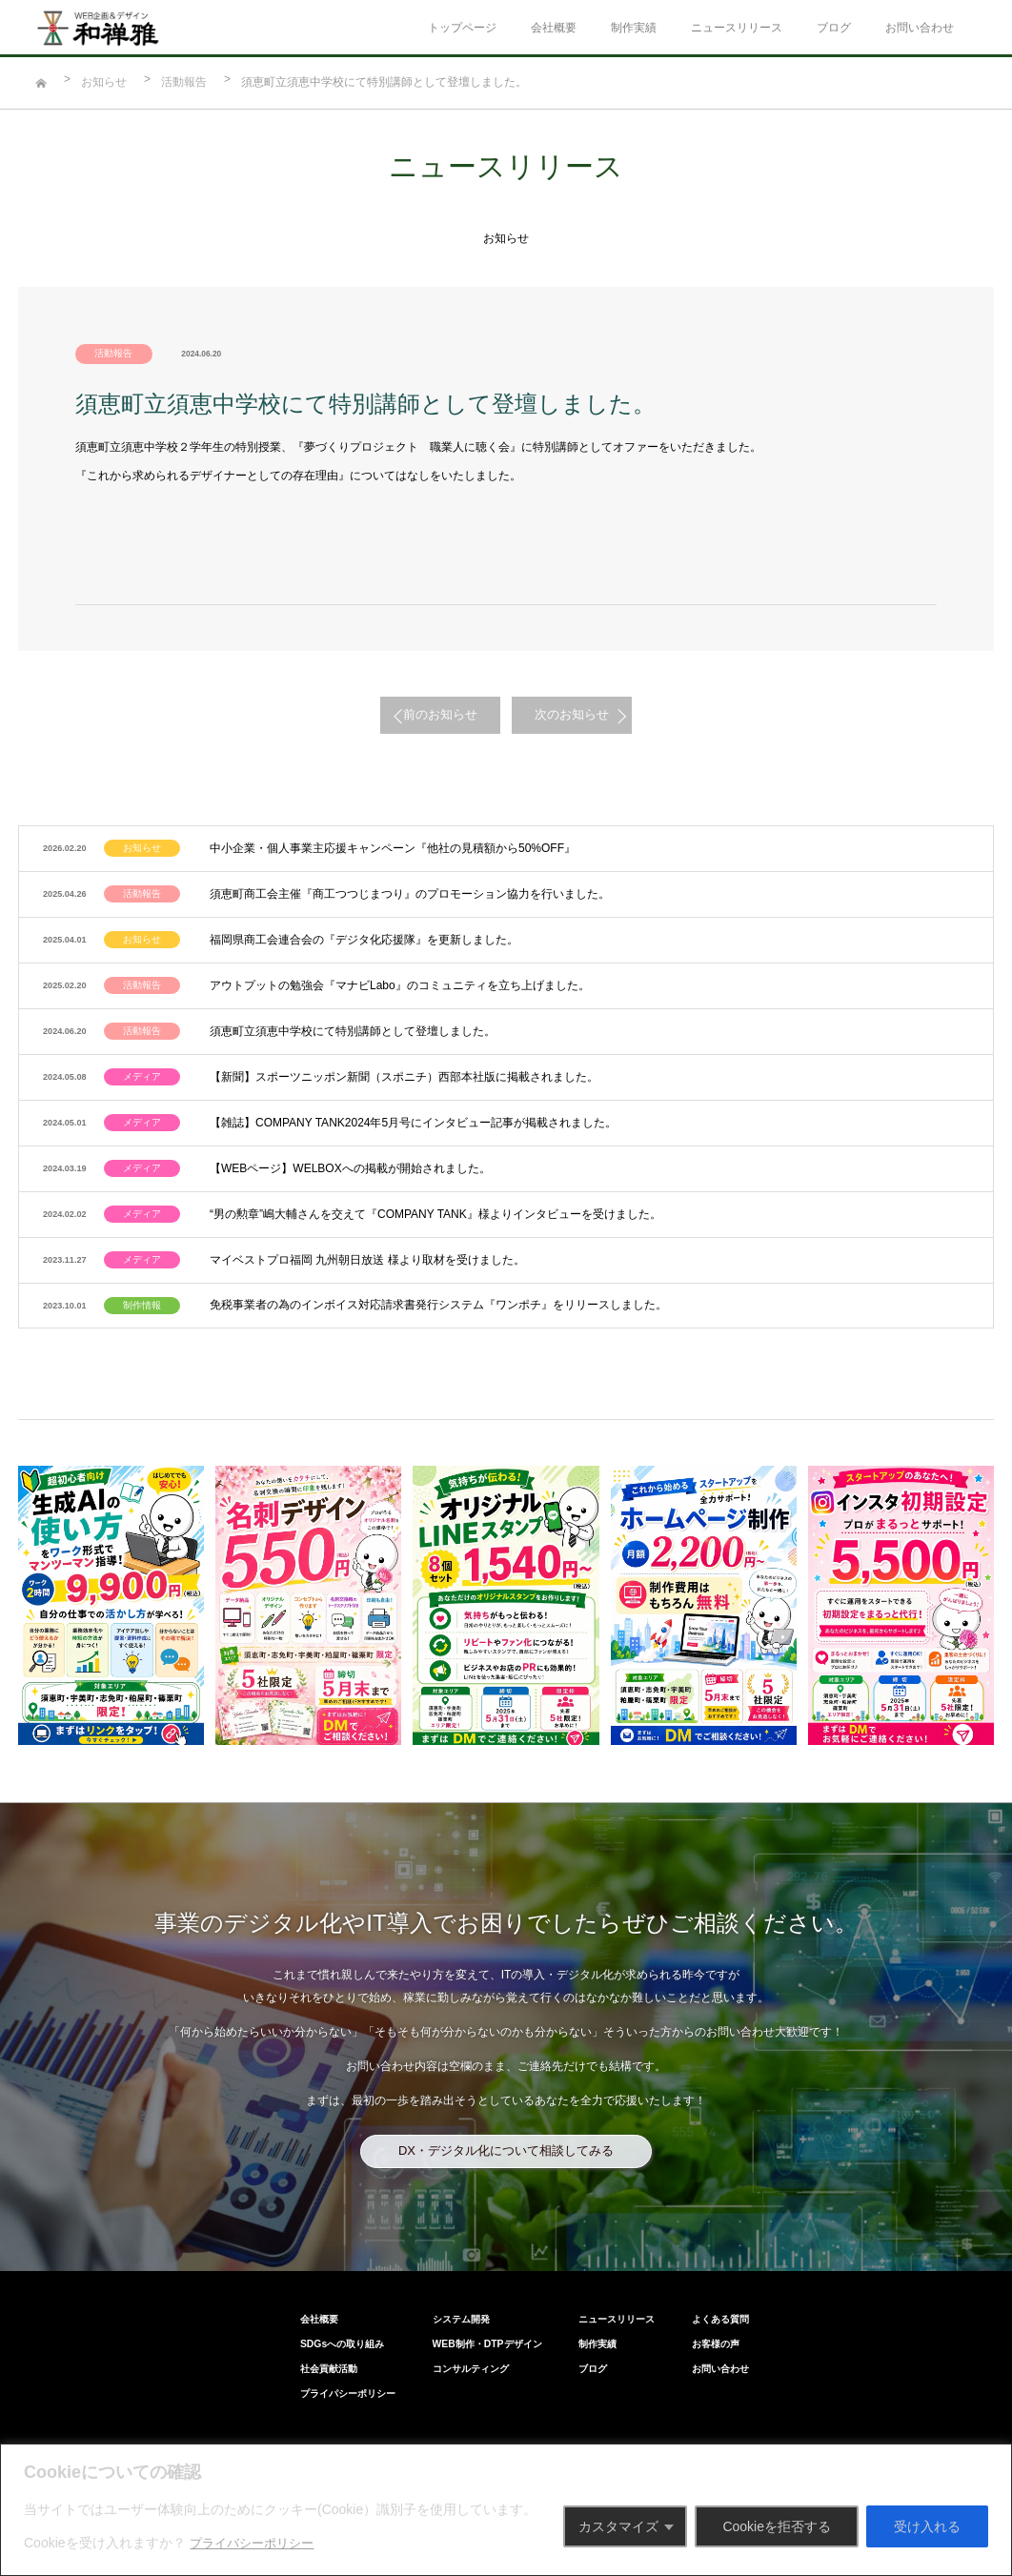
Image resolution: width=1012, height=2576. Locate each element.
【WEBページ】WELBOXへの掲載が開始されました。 (336, 1130)
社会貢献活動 (275, 2307)
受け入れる (927, 2526)
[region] (506, 2510)
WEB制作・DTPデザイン (468, 2284)
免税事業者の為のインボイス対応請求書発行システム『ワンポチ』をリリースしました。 (425, 1253)
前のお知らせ (414, 713)
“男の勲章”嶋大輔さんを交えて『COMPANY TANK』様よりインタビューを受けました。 (422, 1171)
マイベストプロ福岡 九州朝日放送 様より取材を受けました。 (354, 1212)
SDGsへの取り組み (288, 2284)
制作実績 (634, 27)
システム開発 (444, 2261)
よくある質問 (772, 2261)
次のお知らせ (597, 713)
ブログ (834, 27)
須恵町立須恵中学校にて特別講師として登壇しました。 (339, 1007)
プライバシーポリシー (256, 2542)
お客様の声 (768, 2284)
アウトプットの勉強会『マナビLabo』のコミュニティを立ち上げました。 (386, 966)
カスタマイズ (618, 2526)
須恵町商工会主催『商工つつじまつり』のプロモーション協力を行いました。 (396, 884)
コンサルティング (453, 2307)
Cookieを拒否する (776, 2526)
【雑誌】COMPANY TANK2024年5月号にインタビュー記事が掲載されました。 (399, 1089)
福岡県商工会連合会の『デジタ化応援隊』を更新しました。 (350, 925)
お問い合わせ (919, 27)
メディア (141, 1048)
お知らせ (104, 82)
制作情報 (141, 1253)
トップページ (462, 27)
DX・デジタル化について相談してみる (506, 2095)
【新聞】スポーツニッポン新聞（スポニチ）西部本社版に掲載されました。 (390, 1048)
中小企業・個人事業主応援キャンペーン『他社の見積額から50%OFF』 (379, 843)
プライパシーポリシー (294, 2329)
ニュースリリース (736, 27)
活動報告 (184, 82)
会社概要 (554, 27)
